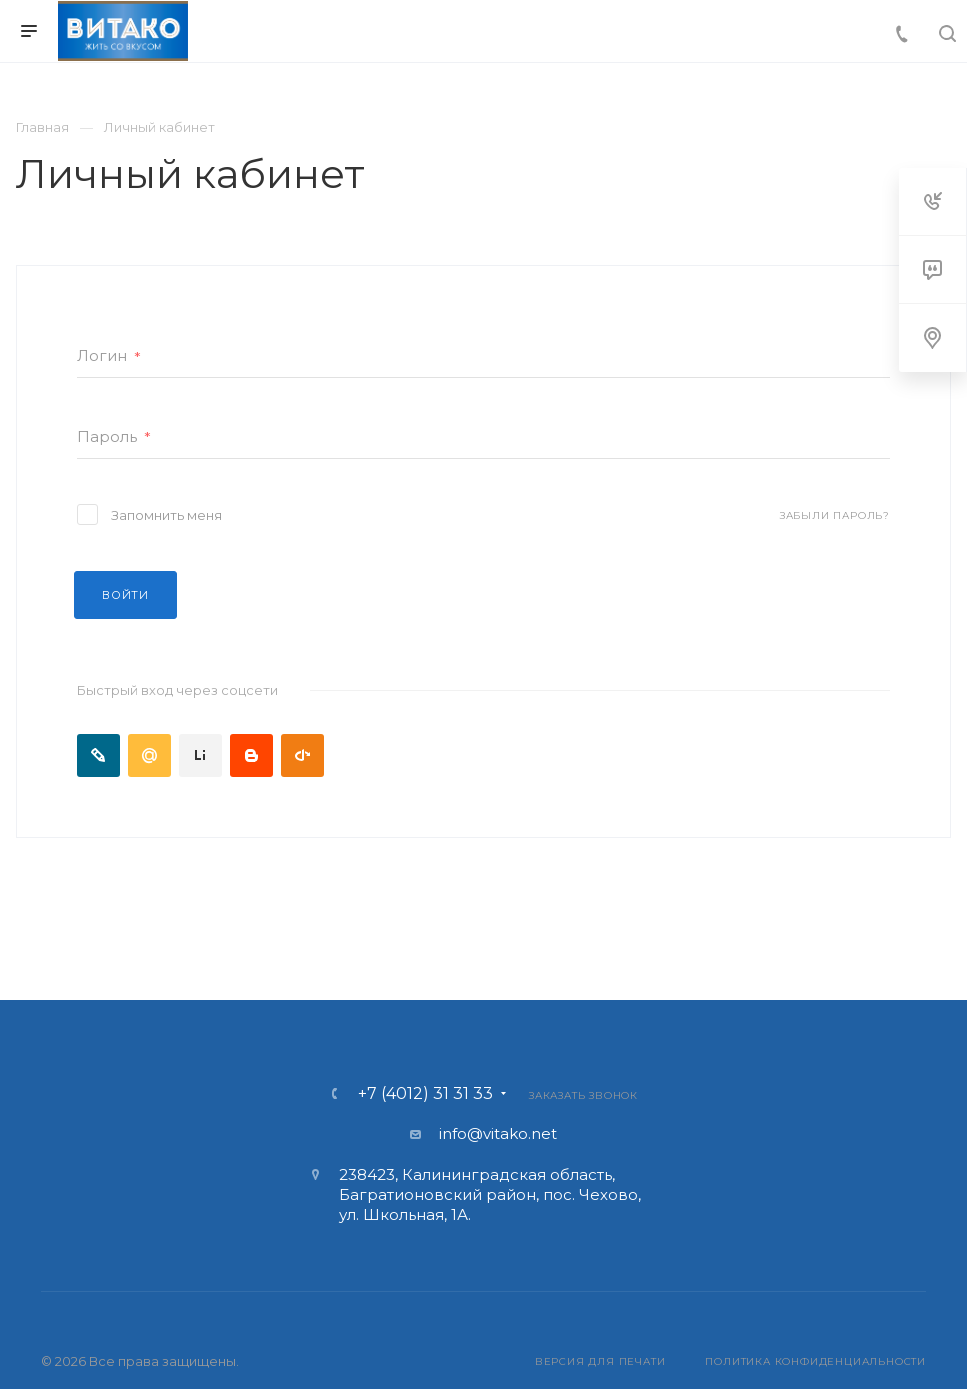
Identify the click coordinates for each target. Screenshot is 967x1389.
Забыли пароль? (835, 515)
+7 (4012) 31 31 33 (425, 1094)
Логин (109, 356)
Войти (125, 595)
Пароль (114, 437)
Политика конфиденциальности (815, 1361)
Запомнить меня (166, 515)
